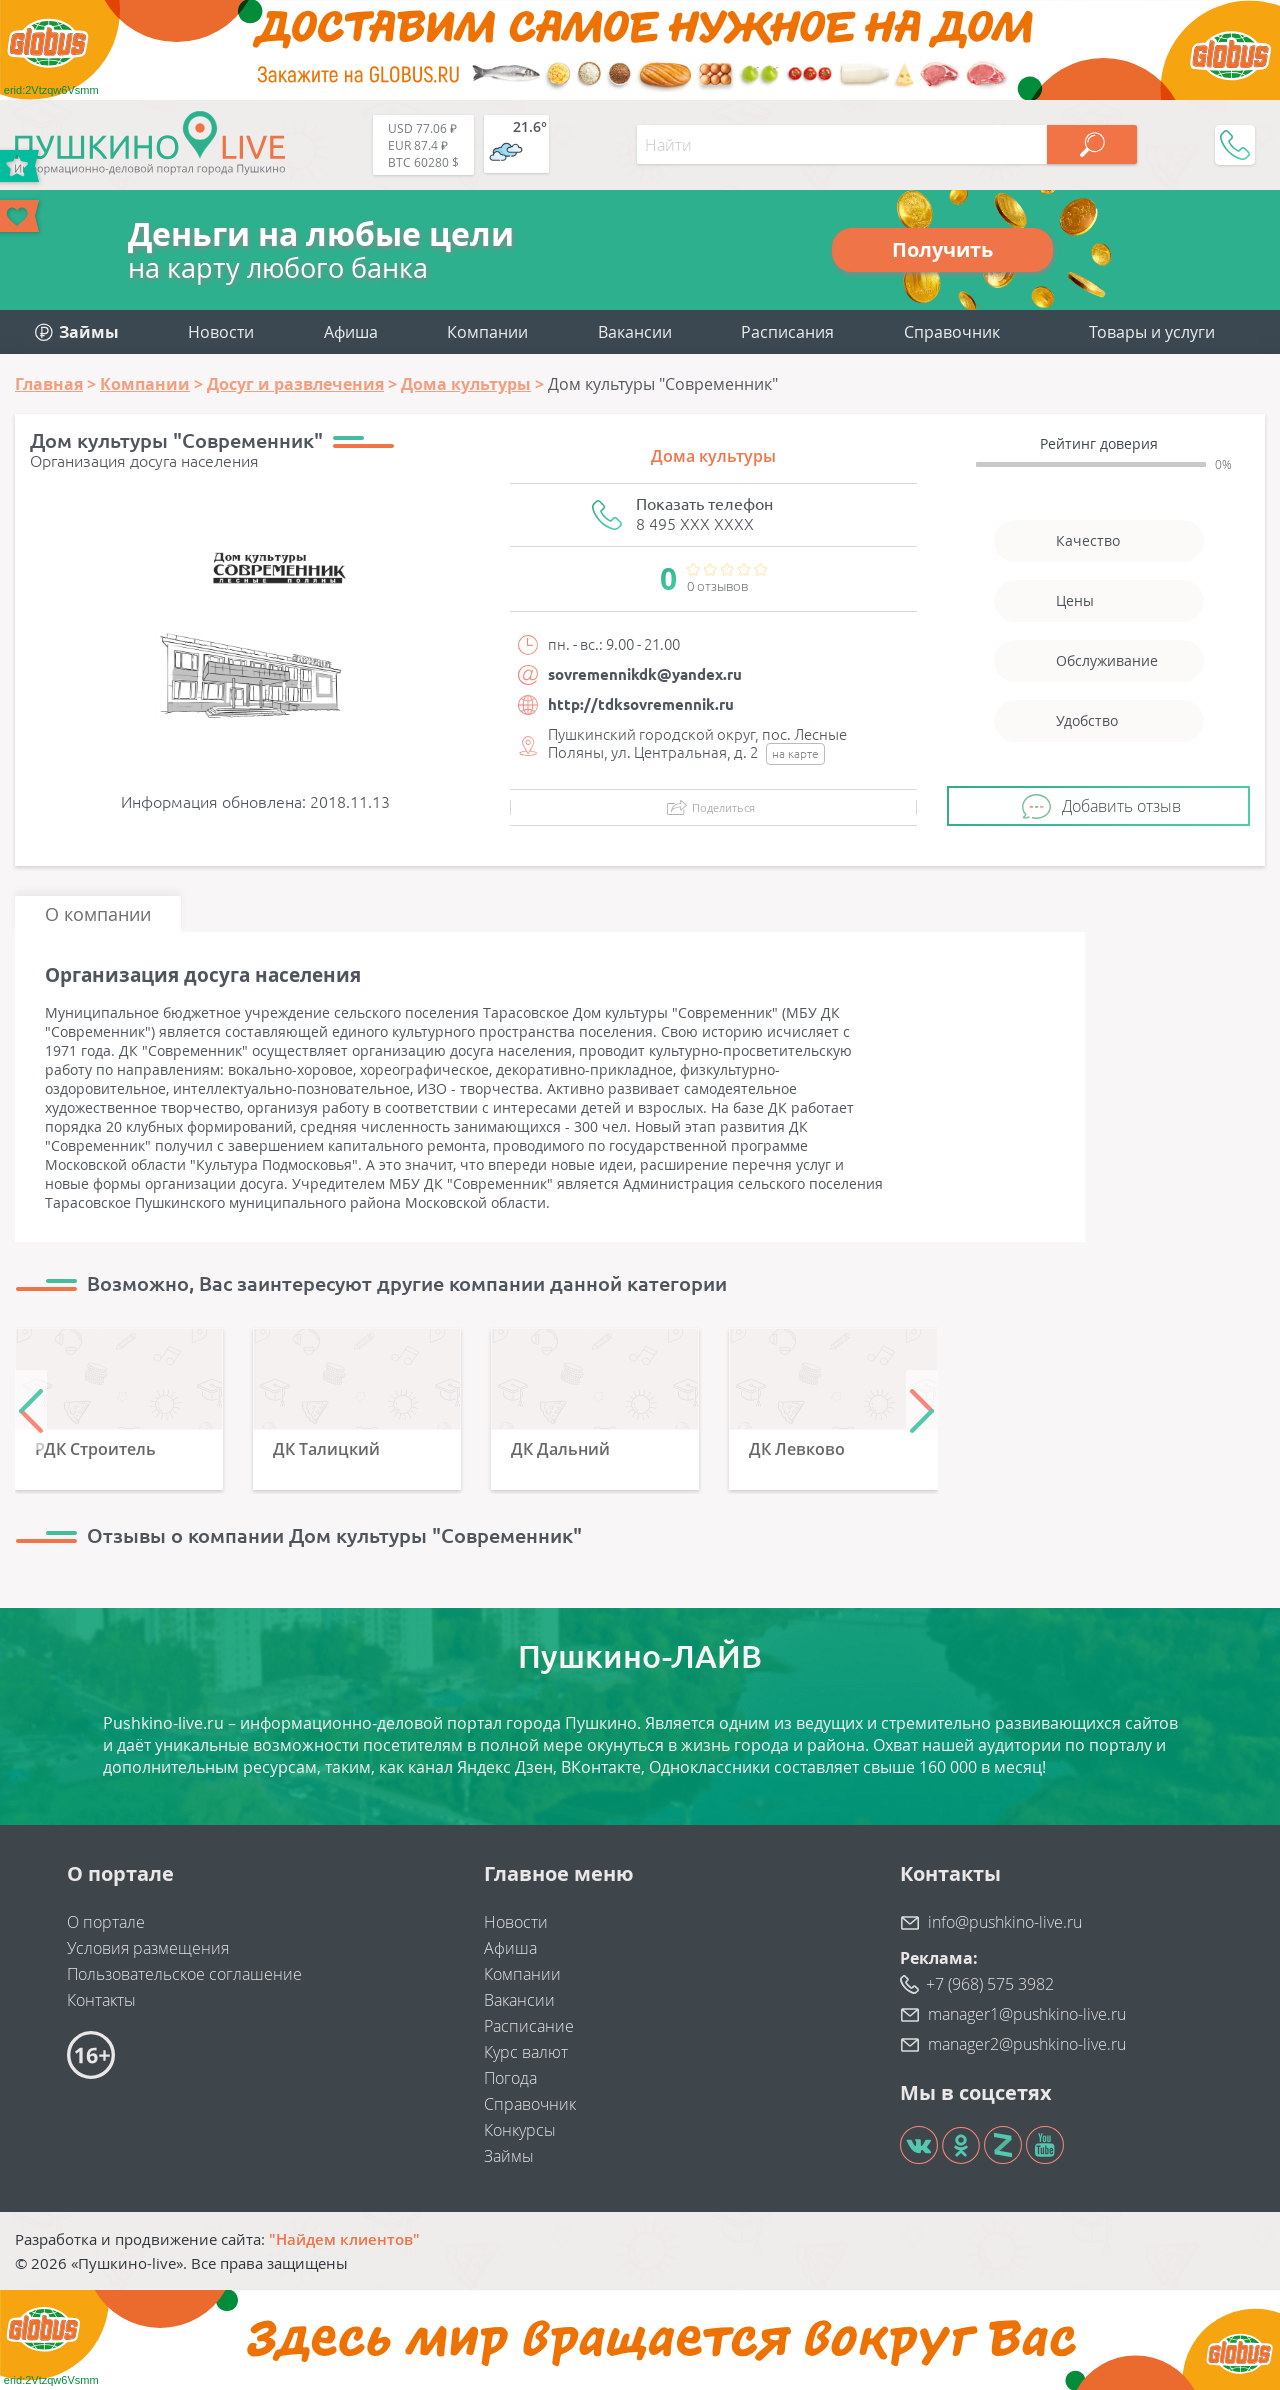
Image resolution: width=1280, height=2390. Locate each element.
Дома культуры (713, 456)
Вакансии (635, 332)
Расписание (529, 2026)
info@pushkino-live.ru (1005, 1922)
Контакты (101, 2000)
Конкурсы (520, 2130)
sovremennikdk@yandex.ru (645, 674)
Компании (487, 332)
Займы (509, 2156)
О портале (106, 1922)
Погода (510, 2078)
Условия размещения (148, 1948)
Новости (221, 332)
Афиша (351, 332)
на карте (795, 753)
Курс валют (526, 2052)
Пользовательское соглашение (184, 1974)
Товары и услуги (1152, 332)
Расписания (787, 332)
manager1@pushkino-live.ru (1027, 2014)
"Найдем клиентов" (344, 2239)
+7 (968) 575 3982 (990, 1984)
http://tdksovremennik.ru (641, 704)
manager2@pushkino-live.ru (1027, 2044)
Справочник (952, 332)
